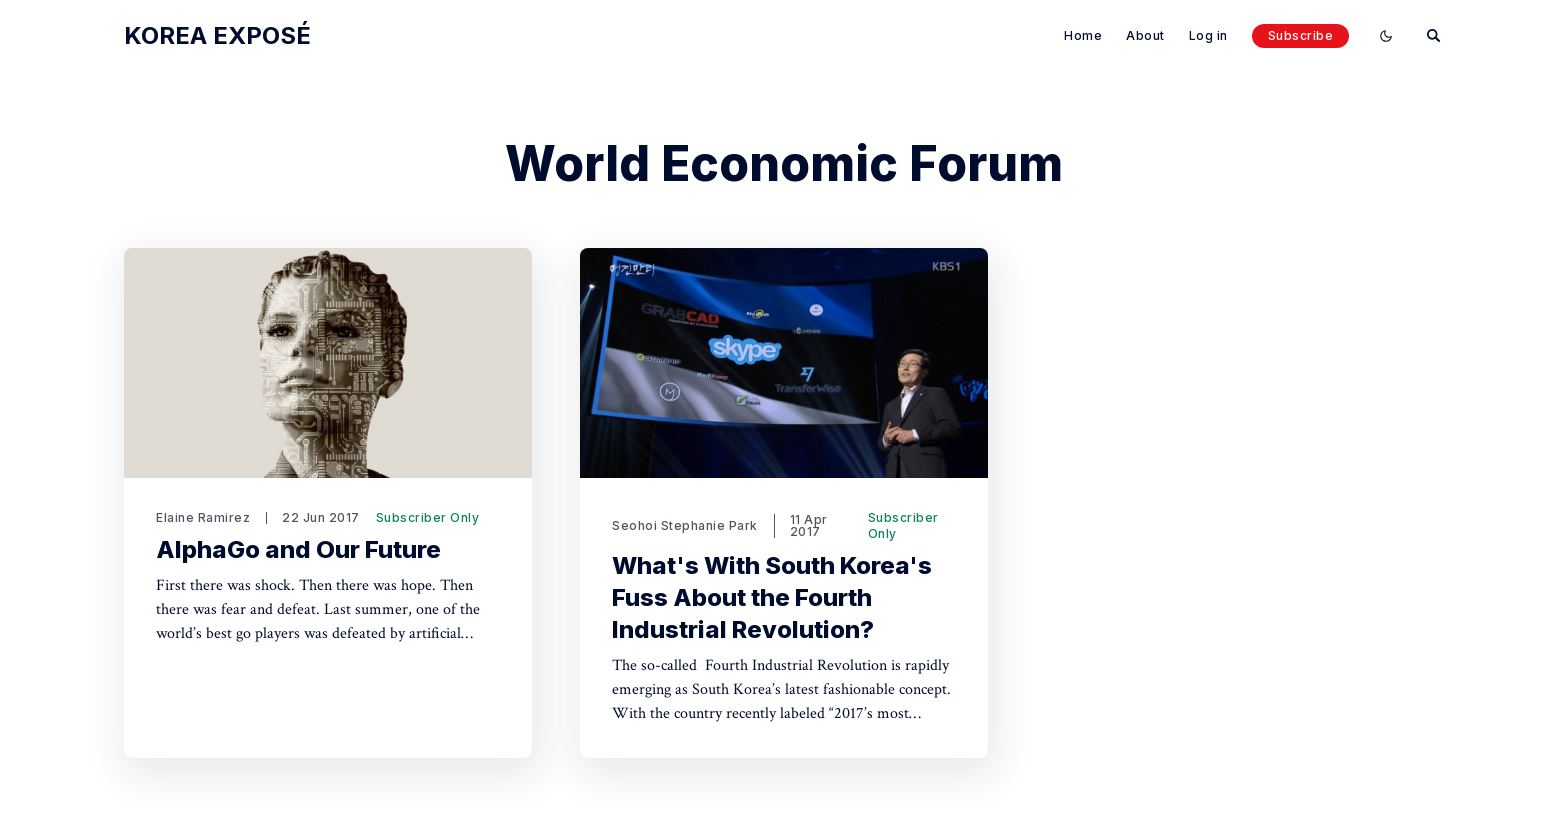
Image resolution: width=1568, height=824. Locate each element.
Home (1083, 35)
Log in (1208, 35)
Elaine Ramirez (203, 517)
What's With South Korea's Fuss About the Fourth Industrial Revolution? (772, 597)
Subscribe (1301, 35)
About (1145, 35)
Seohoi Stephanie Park (685, 525)
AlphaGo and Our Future (298, 549)
